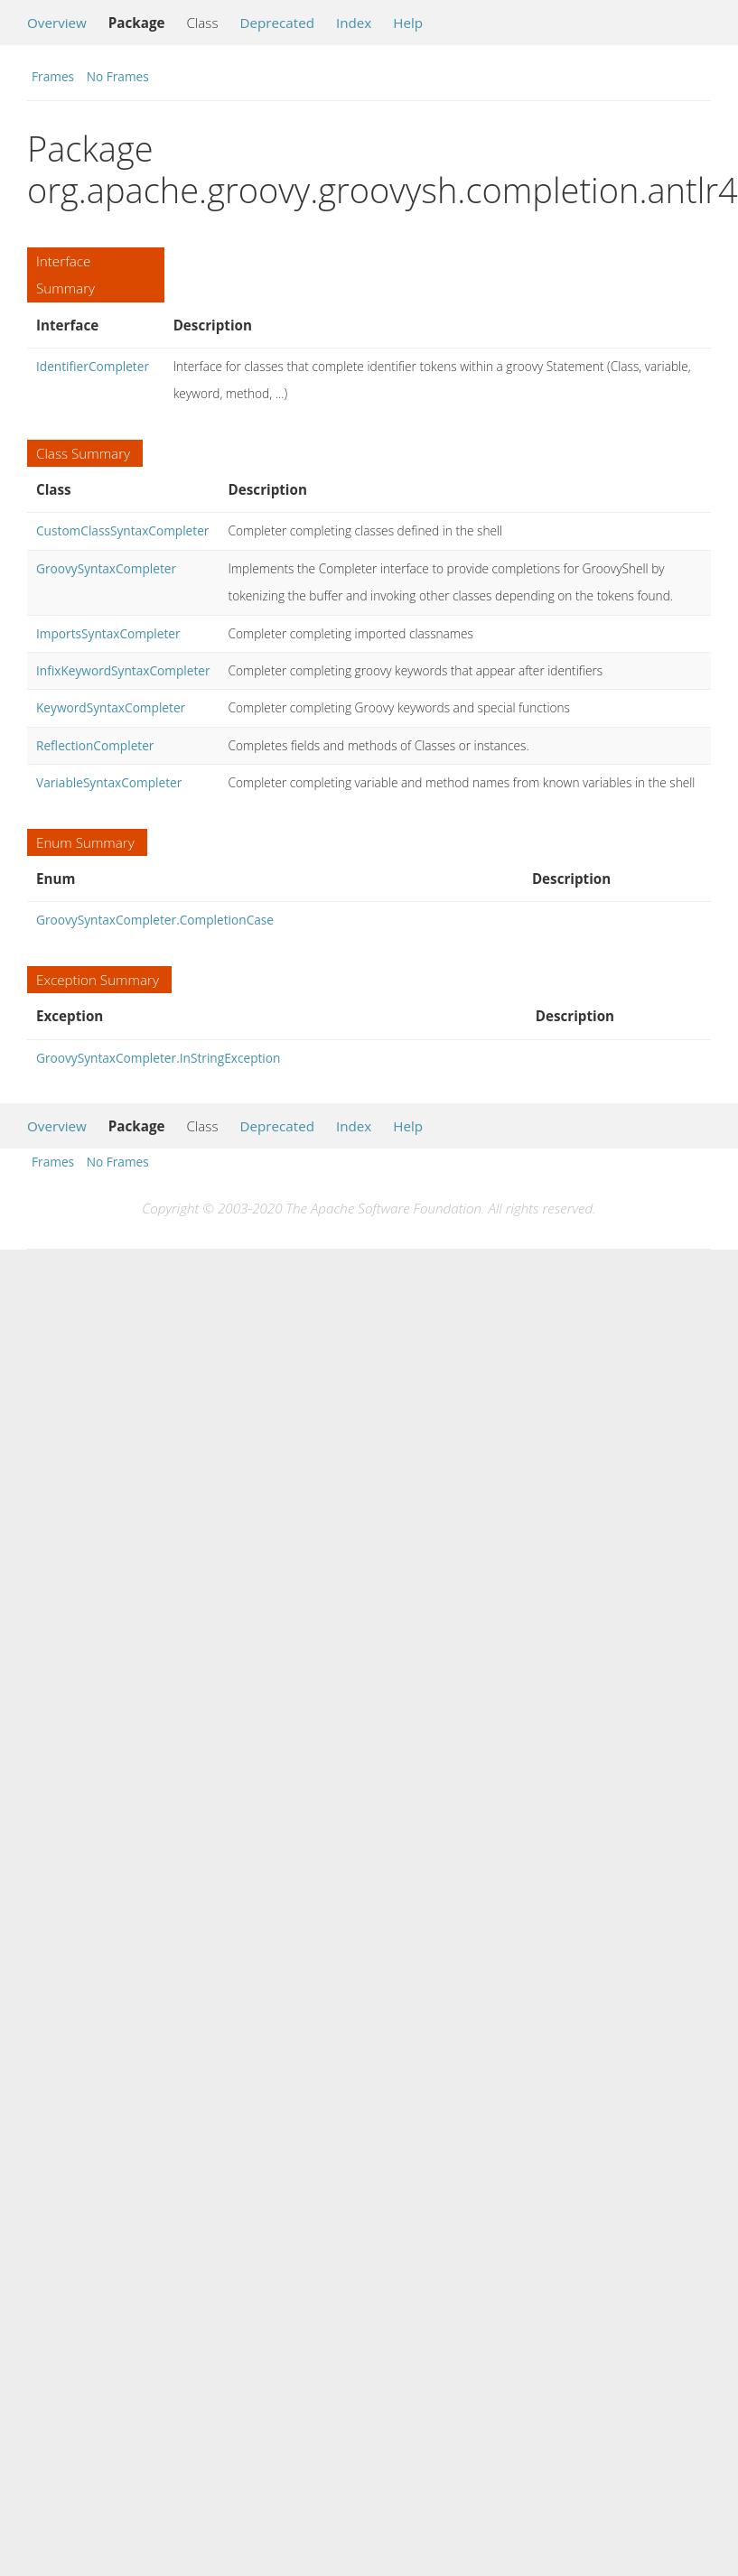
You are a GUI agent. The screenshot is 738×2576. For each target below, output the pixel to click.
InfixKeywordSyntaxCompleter (123, 670)
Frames (53, 76)
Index (353, 23)
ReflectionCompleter (95, 745)
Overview (57, 23)
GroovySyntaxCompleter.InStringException (158, 1057)
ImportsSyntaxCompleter (108, 633)
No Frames (118, 76)
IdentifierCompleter (92, 366)
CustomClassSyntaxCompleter (122, 530)
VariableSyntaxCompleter (109, 782)
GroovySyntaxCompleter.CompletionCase (155, 919)
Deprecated (276, 23)
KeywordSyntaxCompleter (110, 707)
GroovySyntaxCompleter (106, 568)
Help (408, 23)
